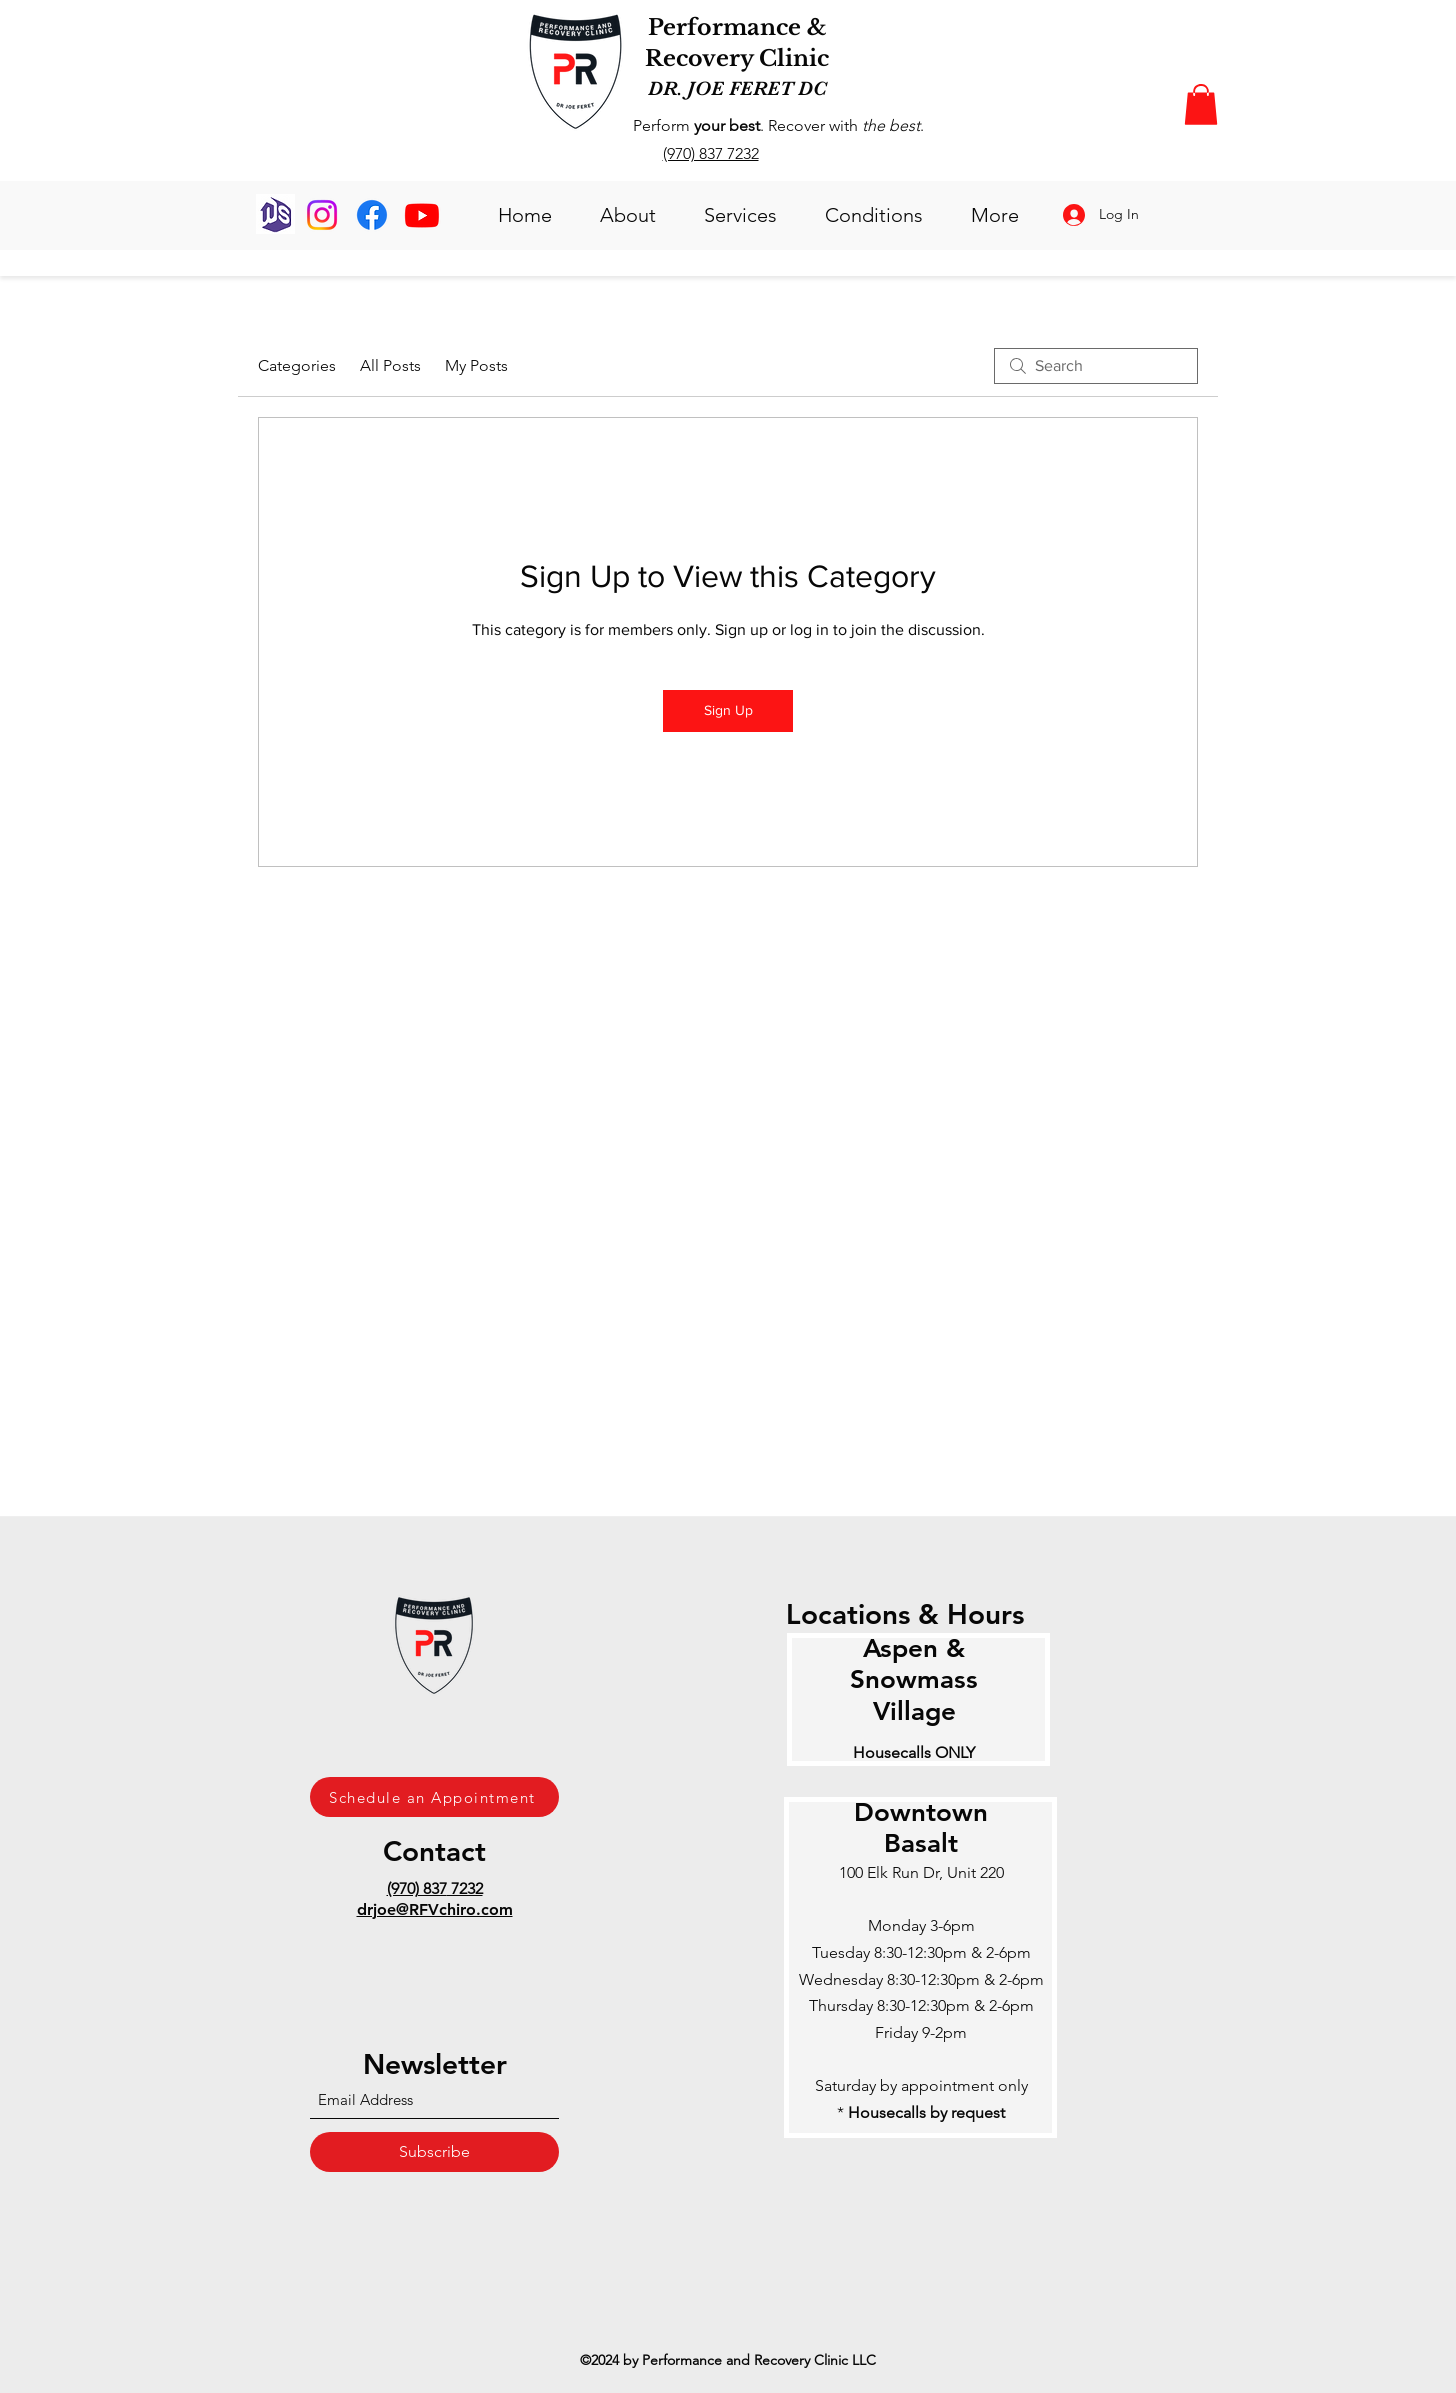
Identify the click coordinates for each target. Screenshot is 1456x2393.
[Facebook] (372, 215)
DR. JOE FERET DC (737, 88)
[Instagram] (322, 215)
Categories (297, 365)
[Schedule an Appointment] (434, 1797)
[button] (1201, 104)
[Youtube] (422, 215)
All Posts (390, 365)
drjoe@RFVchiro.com (435, 1909)
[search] (1096, 366)
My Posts (476, 365)
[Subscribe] (434, 2152)
